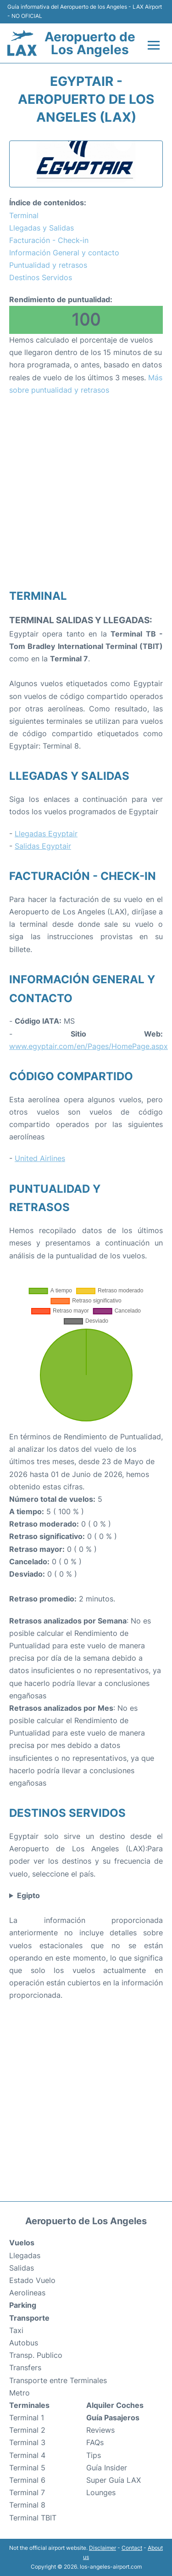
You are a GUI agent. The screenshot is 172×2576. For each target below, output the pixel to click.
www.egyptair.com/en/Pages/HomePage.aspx (88, 1046)
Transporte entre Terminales (58, 2380)
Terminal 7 (27, 2492)
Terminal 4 (27, 2455)
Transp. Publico (35, 2355)
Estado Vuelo (32, 2280)
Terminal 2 (27, 2430)
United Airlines (40, 1158)
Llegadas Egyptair (46, 833)
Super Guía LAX (113, 2480)
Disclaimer (102, 2547)
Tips (93, 2455)
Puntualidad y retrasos (48, 265)
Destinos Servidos (40, 277)
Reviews (100, 2430)
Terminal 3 (27, 2442)
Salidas (21, 2267)
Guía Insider (106, 2467)
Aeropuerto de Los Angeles (89, 43)
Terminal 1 (26, 2417)
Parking (22, 2305)
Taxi (16, 2330)
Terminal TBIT (32, 2517)
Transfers (25, 2367)
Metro (19, 2392)
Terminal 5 (27, 2467)
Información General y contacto (64, 252)
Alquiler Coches (115, 2405)
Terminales (29, 2405)
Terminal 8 (27, 2504)
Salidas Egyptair (43, 846)
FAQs (95, 2442)
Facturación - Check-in (49, 240)
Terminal (24, 215)
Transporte (29, 2317)
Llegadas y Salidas (41, 227)
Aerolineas (27, 2292)
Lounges (101, 2492)
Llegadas (24, 2255)
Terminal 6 (27, 2480)
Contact (132, 2547)
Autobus (23, 2342)
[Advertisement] (86, 492)
